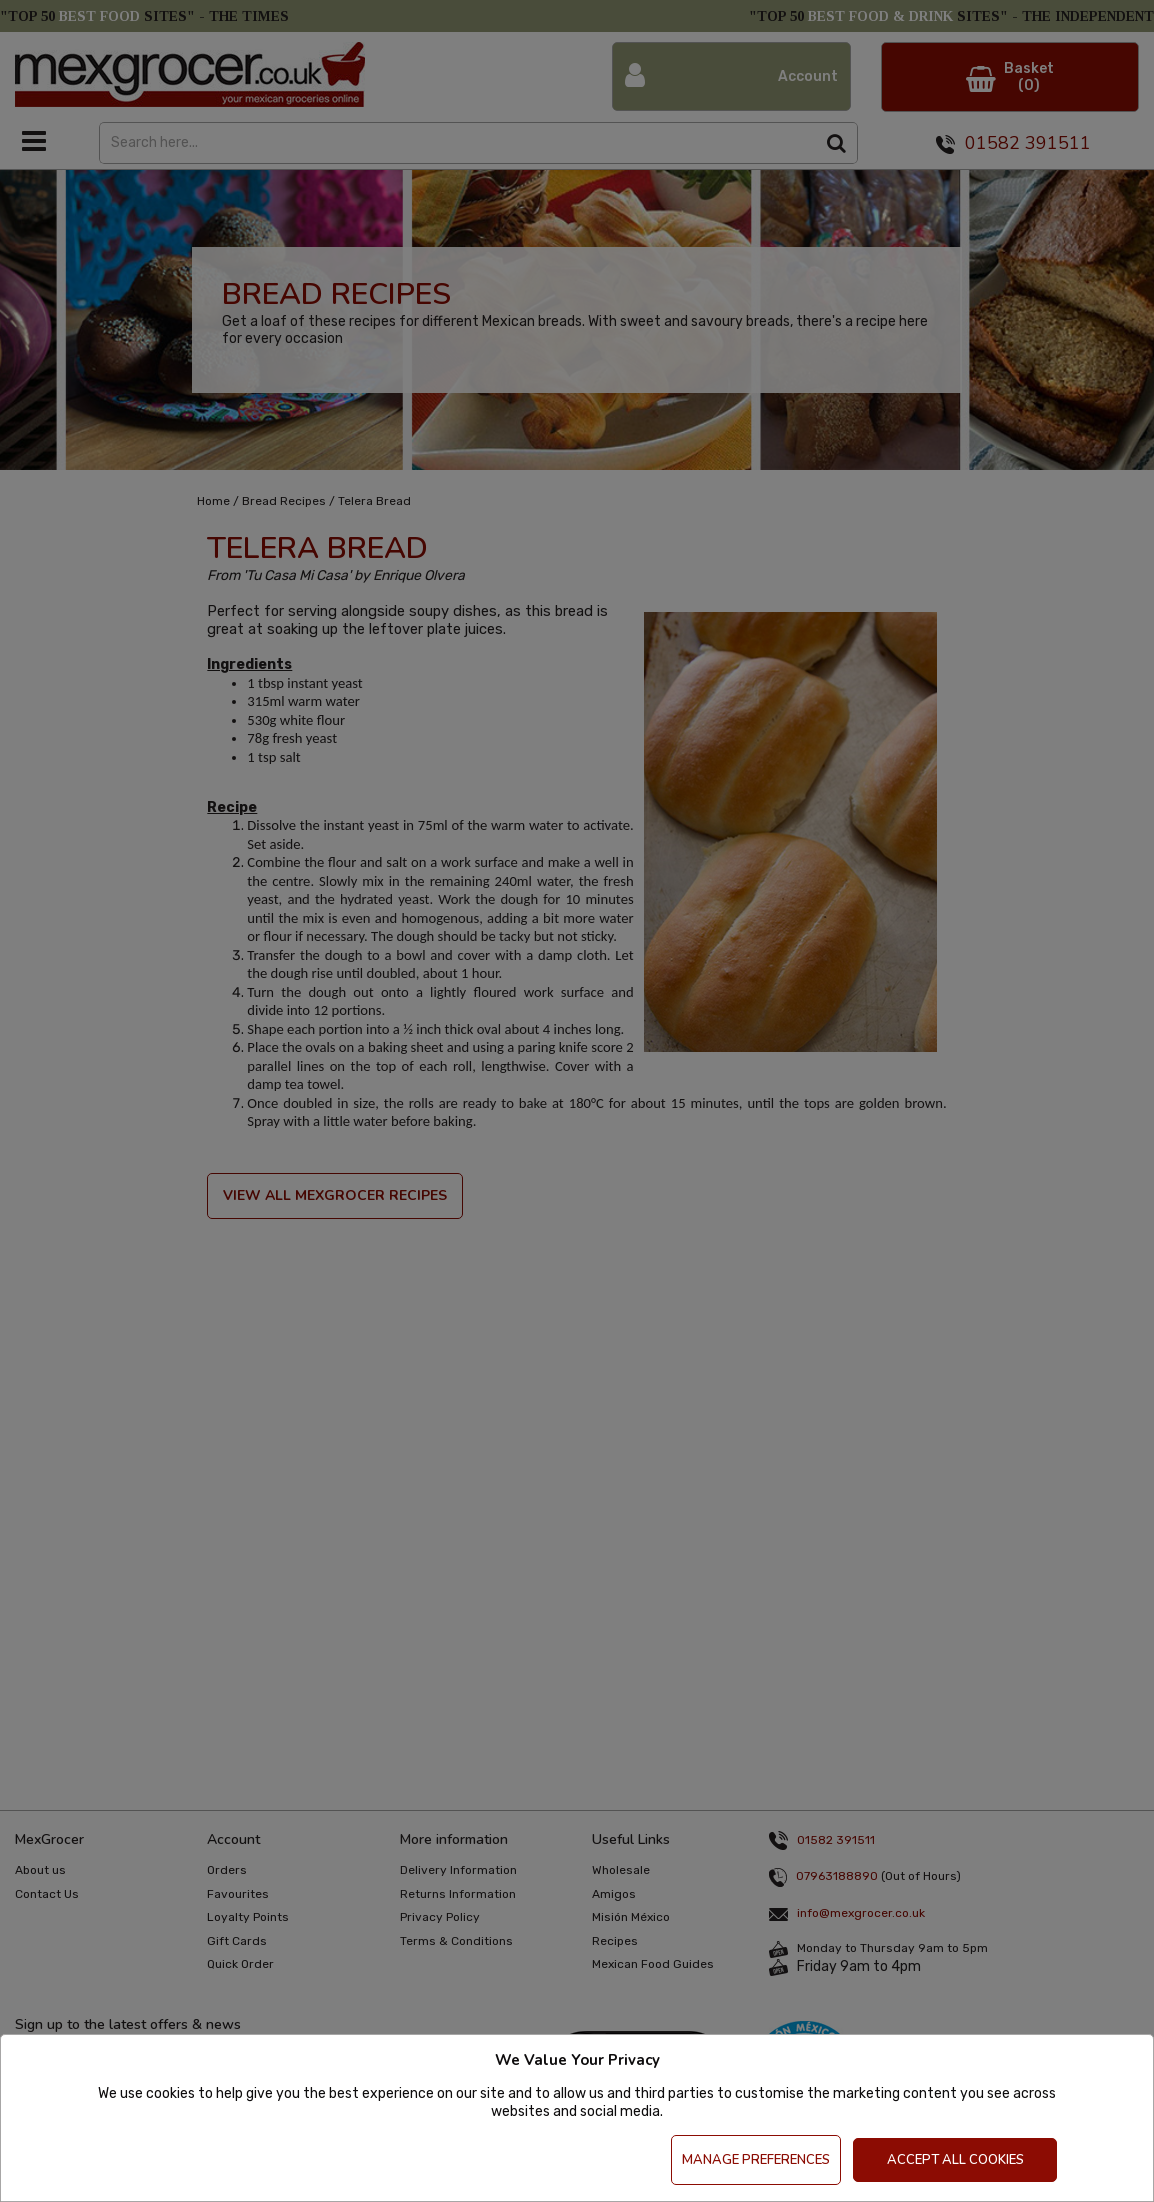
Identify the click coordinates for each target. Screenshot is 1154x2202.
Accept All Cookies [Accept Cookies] (955, 2160)
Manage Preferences (756, 2160)
